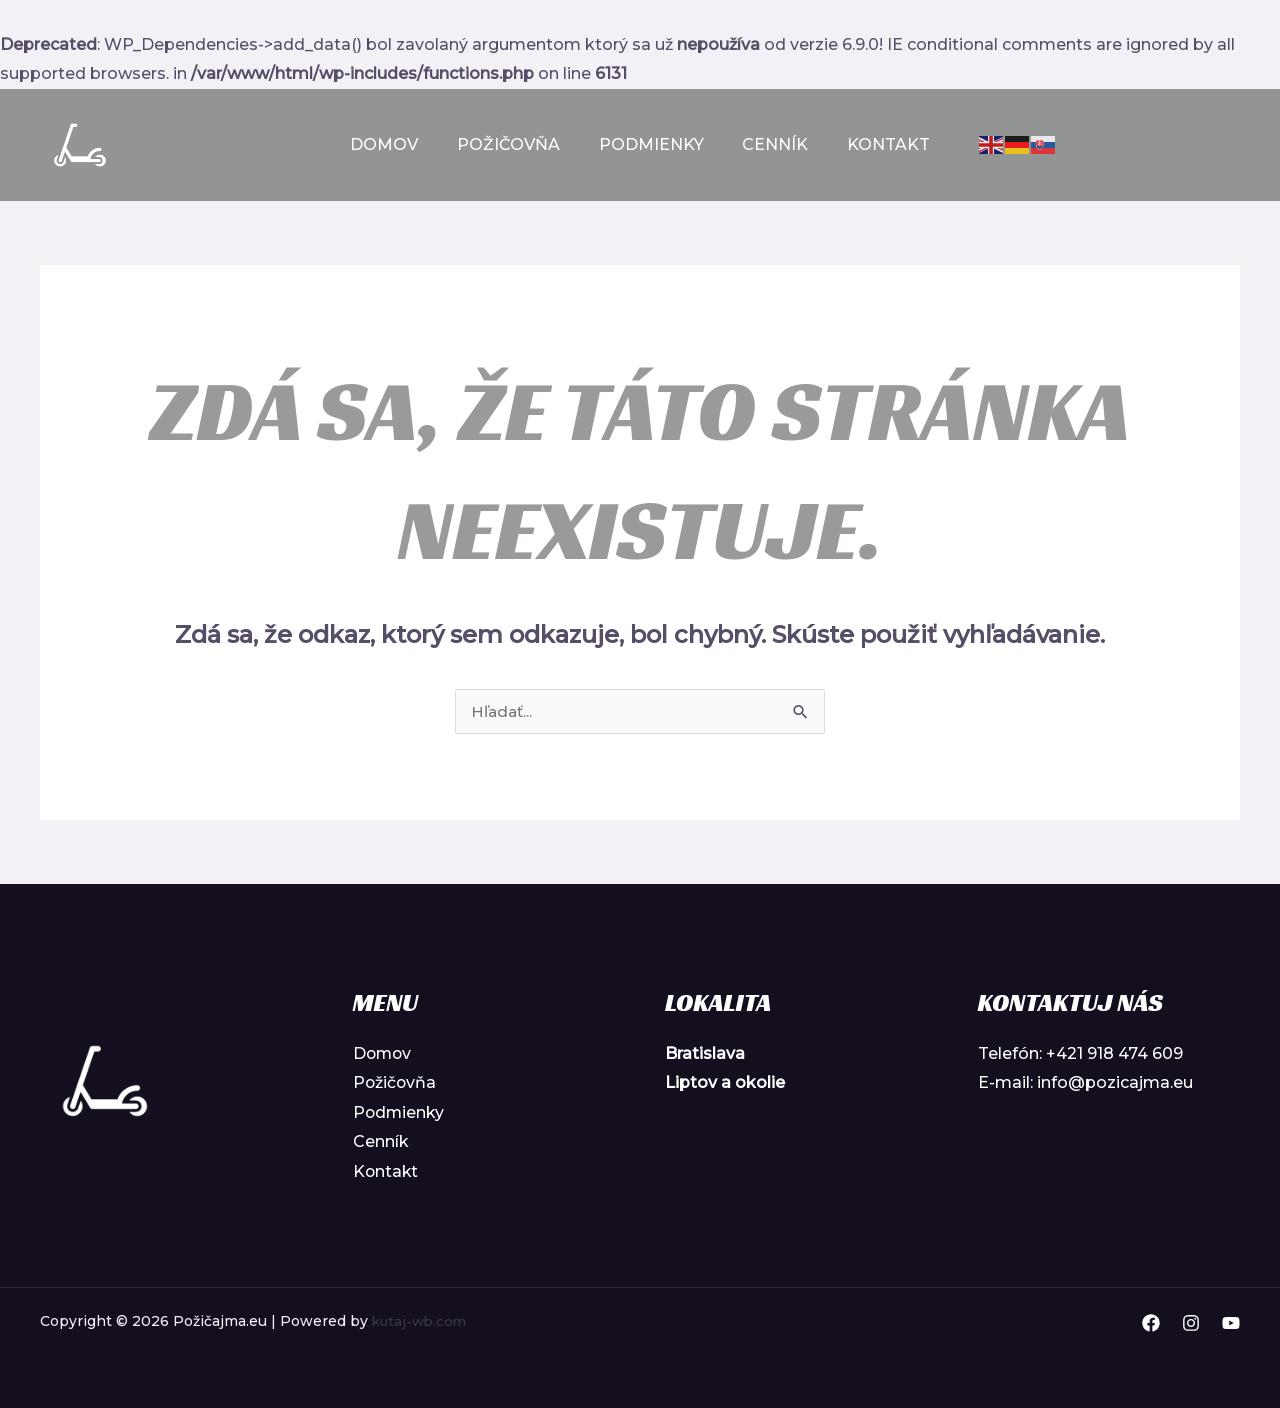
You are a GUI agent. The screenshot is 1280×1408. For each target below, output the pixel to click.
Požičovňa (515, 144)
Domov (398, 144)
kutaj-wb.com (421, 1321)
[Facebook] (1151, 1324)
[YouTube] (1231, 1324)
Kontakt (875, 144)
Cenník (769, 144)
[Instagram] (1191, 1324)
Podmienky (651, 144)
